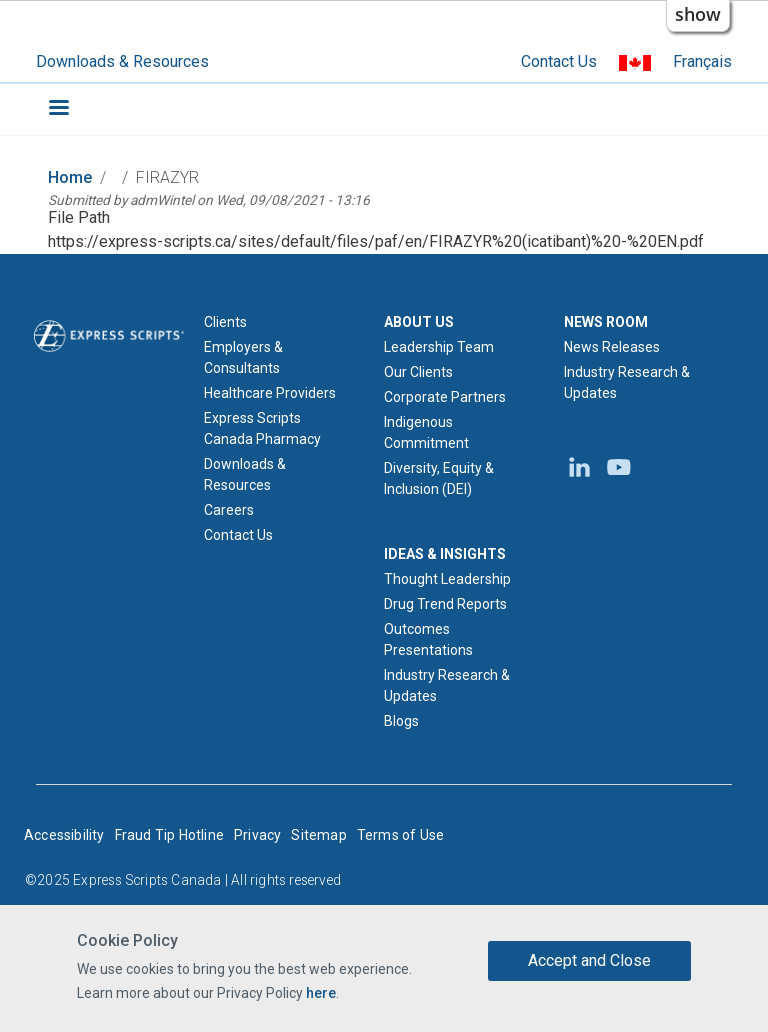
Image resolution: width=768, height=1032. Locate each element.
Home (70, 177)
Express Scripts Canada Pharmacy (262, 428)
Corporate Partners (445, 397)
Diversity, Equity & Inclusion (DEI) (439, 478)
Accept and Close (589, 960)
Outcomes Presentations (428, 639)
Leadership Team (439, 347)
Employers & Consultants (243, 357)
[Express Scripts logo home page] (109, 334)
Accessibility (64, 835)
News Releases (612, 347)
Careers (229, 510)
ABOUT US (419, 322)
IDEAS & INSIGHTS (445, 554)
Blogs (401, 721)
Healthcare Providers (270, 393)
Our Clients (418, 372)
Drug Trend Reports (445, 604)
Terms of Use (400, 835)
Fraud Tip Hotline (169, 835)
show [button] (698, 14)
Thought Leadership (447, 579)
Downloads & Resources (122, 61)
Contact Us (559, 61)
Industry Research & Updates (447, 685)
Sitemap (318, 835)
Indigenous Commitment (426, 432)
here (321, 993)
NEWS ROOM (606, 322)
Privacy (257, 835)
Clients (225, 322)
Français (702, 61)
